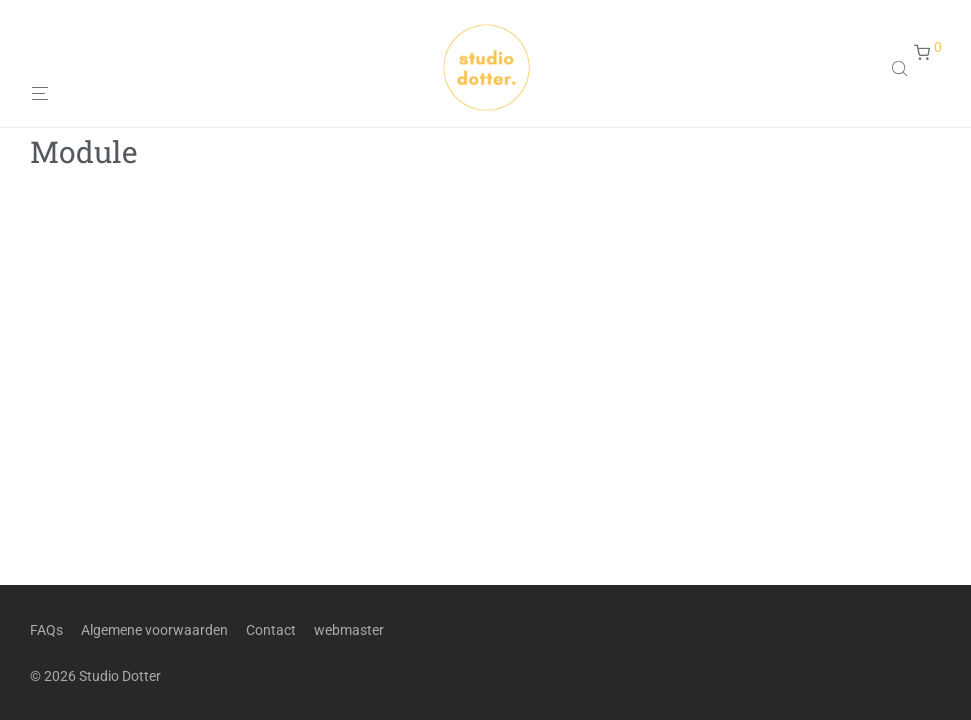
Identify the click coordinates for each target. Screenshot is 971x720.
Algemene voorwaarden (154, 630)
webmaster (349, 630)
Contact (271, 630)
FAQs (46, 630)
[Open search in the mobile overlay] (902, 68)
